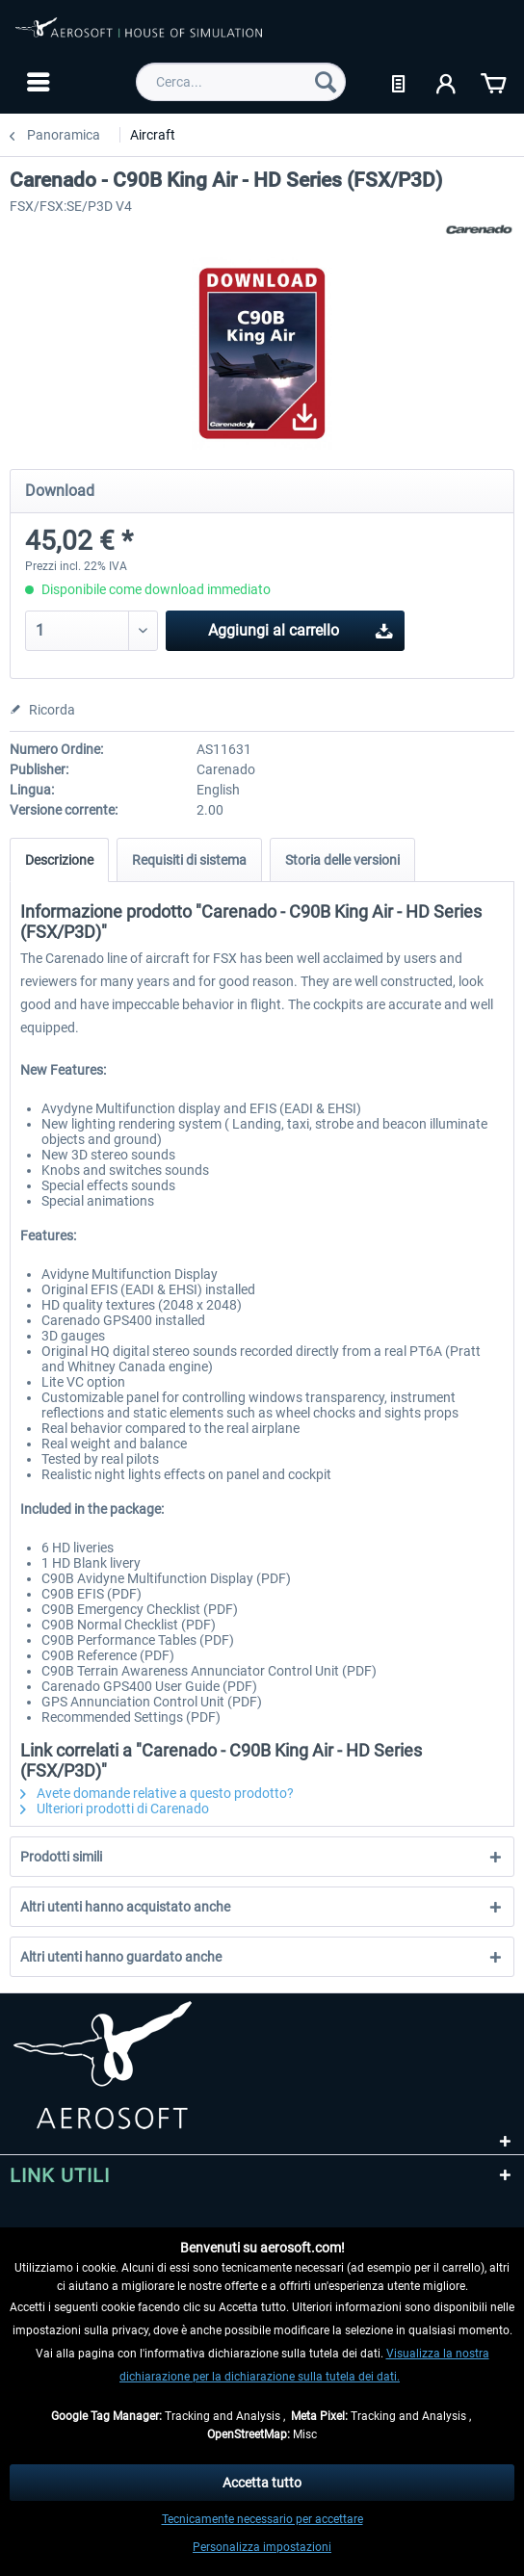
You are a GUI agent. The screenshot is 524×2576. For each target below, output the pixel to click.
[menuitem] (36, 82)
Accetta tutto (262, 2482)
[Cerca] (325, 82)
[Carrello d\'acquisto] (493, 82)
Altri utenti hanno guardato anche (121, 1957)
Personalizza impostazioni (262, 2547)
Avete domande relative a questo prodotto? (157, 1793)
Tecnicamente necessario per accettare (262, 2519)
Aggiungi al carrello (300, 627)
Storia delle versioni (342, 860)
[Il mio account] (447, 82)
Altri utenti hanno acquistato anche (125, 1906)
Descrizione (59, 860)
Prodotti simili (61, 1856)
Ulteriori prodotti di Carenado (114, 1808)
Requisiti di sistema (189, 860)
